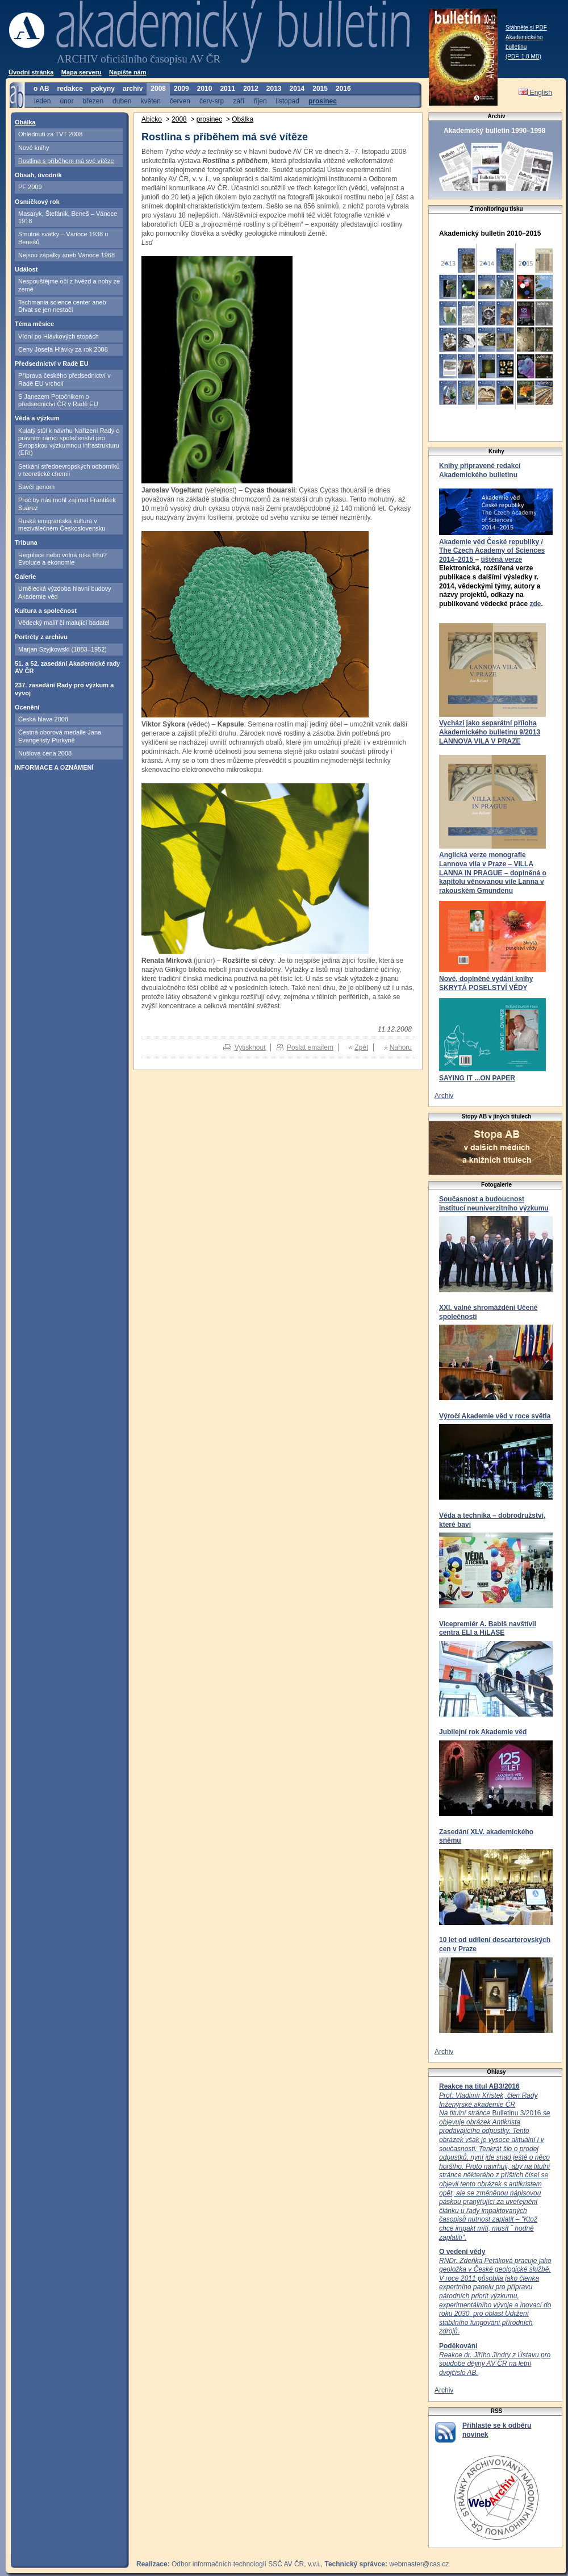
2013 (274, 89)
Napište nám (127, 72)
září (238, 101)
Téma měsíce (34, 323)
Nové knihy (33, 147)
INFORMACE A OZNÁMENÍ (54, 767)
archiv (133, 89)
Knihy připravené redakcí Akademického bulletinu (479, 470)
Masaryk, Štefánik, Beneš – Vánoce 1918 (67, 217)
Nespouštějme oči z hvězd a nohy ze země (69, 285)
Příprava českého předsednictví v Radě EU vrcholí (64, 379)
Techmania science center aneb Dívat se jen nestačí (62, 306)
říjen (259, 101)
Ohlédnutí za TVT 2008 (50, 134)
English (535, 93)
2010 (204, 89)
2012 (250, 89)
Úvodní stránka (31, 72)
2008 (158, 89)
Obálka (25, 122)
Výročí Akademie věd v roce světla (494, 1416)
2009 (181, 89)
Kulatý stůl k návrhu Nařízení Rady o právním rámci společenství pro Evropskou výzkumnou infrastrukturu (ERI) (69, 442)
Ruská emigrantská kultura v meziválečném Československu (61, 524)
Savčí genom (36, 486)
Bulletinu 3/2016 (494, 2166)
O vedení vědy (462, 2252)
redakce (70, 89)
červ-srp (211, 101)
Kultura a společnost (46, 610)
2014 (297, 89)
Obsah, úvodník (38, 175)
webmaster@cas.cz (419, 2564)
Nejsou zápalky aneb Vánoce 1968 (66, 255)
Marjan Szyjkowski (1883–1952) (62, 649)
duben (121, 101)
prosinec (322, 101)
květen (150, 101)
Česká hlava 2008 (43, 719)
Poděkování (458, 2346)
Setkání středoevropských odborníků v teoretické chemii (69, 470)
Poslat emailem (310, 1047)
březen (92, 101)
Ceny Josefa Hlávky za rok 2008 (63, 349)
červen (180, 101)
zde (535, 604)
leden (42, 101)
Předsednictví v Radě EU (52, 363)
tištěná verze (501, 559)
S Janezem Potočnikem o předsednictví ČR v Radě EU (58, 400)
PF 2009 (30, 186)
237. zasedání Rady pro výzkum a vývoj (64, 689)
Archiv (444, 1096)
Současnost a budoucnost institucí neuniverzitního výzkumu (494, 1203)
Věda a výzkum (37, 418)
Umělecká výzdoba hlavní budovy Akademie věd (64, 592)
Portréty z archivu (41, 636)
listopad (287, 101)
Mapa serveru (81, 72)
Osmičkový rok (37, 201)
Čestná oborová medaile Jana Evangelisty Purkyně (59, 736)
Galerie (25, 576)
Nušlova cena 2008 (45, 753)
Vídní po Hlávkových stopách (58, 336)
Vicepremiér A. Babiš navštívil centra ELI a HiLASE (487, 1628)
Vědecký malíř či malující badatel (64, 622)
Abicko (151, 119)
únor (66, 101)
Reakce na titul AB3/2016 (479, 2086)
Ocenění (27, 707)
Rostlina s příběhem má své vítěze (66, 160)
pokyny (103, 89)
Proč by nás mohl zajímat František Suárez (67, 503)
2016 (343, 89)
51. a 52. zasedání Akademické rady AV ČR (67, 667)
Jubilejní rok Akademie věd (483, 1732)
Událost (26, 269)
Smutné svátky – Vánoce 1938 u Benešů (63, 238)
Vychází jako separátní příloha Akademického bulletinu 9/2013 (489, 727)
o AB (41, 89)
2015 (320, 89)
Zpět (361, 1047)
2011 (227, 89)
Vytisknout (250, 1047)
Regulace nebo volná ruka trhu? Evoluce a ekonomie (62, 559)
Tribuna (26, 542)
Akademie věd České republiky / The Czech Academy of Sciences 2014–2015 (492, 550)
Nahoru (401, 1047)
